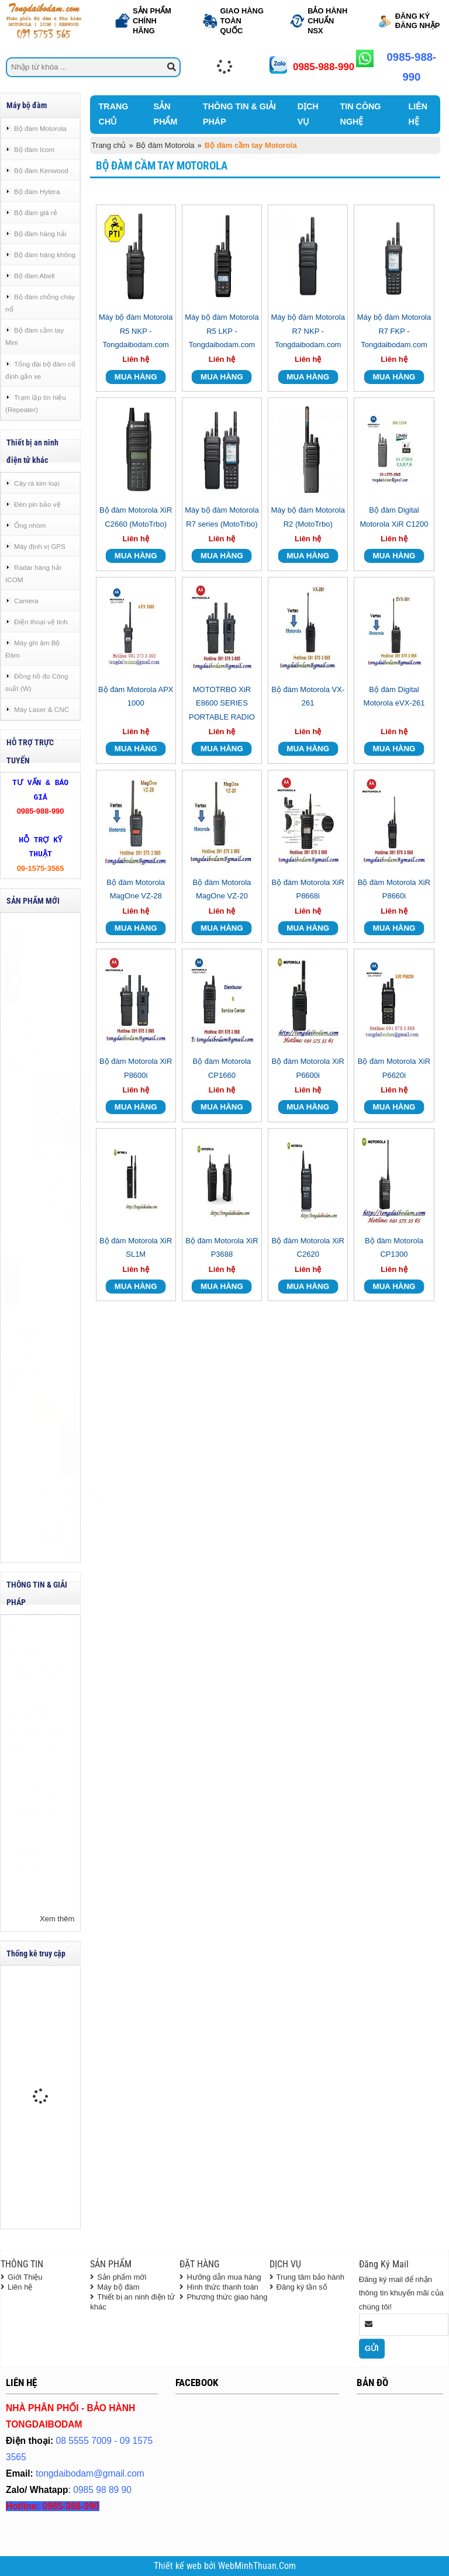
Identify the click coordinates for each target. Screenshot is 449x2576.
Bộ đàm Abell (34, 275)
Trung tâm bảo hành (310, 2277)
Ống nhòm (30, 525)
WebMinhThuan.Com (257, 2566)
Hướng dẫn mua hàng (223, 2277)
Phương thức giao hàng (226, 2297)
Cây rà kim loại (37, 483)
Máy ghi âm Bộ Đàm (32, 649)
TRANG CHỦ (114, 114)
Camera (26, 600)
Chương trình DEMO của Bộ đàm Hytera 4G (38, 1641)
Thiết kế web (179, 2566)
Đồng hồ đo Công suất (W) (36, 682)
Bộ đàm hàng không (44, 254)
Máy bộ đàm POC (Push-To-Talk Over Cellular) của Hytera (36, 1693)
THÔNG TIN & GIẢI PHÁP (239, 114)
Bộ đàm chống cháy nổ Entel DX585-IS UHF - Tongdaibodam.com (40, 1349)
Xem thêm (57, 1918)
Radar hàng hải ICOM (33, 573)
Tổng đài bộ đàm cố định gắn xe (40, 370)
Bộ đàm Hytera (37, 191)
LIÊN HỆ (418, 114)
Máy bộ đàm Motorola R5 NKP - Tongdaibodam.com (136, 331)
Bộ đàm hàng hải (40, 233)
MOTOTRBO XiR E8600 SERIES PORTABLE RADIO (222, 703)
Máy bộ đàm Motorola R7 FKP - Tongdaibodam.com (394, 331)
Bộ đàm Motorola (40, 128)
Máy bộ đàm (118, 2287)
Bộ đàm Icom (34, 149)
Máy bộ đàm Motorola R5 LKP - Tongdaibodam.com (222, 331)
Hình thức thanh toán (222, 2287)
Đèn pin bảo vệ (37, 504)
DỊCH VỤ (308, 114)
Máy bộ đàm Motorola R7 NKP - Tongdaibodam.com (308, 331)
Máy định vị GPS (39, 546)
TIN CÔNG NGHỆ (360, 114)
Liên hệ (20, 2287)
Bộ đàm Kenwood (41, 170)
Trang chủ (109, 145)
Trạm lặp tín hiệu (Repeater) (35, 403)
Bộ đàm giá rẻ (35, 212)
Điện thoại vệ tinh (41, 621)
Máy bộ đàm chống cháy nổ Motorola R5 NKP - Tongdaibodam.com (40, 1515)
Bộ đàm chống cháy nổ (40, 303)
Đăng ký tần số (302, 2287)
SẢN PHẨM (166, 114)
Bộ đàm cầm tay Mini (34, 336)
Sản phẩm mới (121, 2277)
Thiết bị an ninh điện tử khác (132, 2302)
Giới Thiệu (25, 2277)
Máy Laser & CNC (41, 709)
